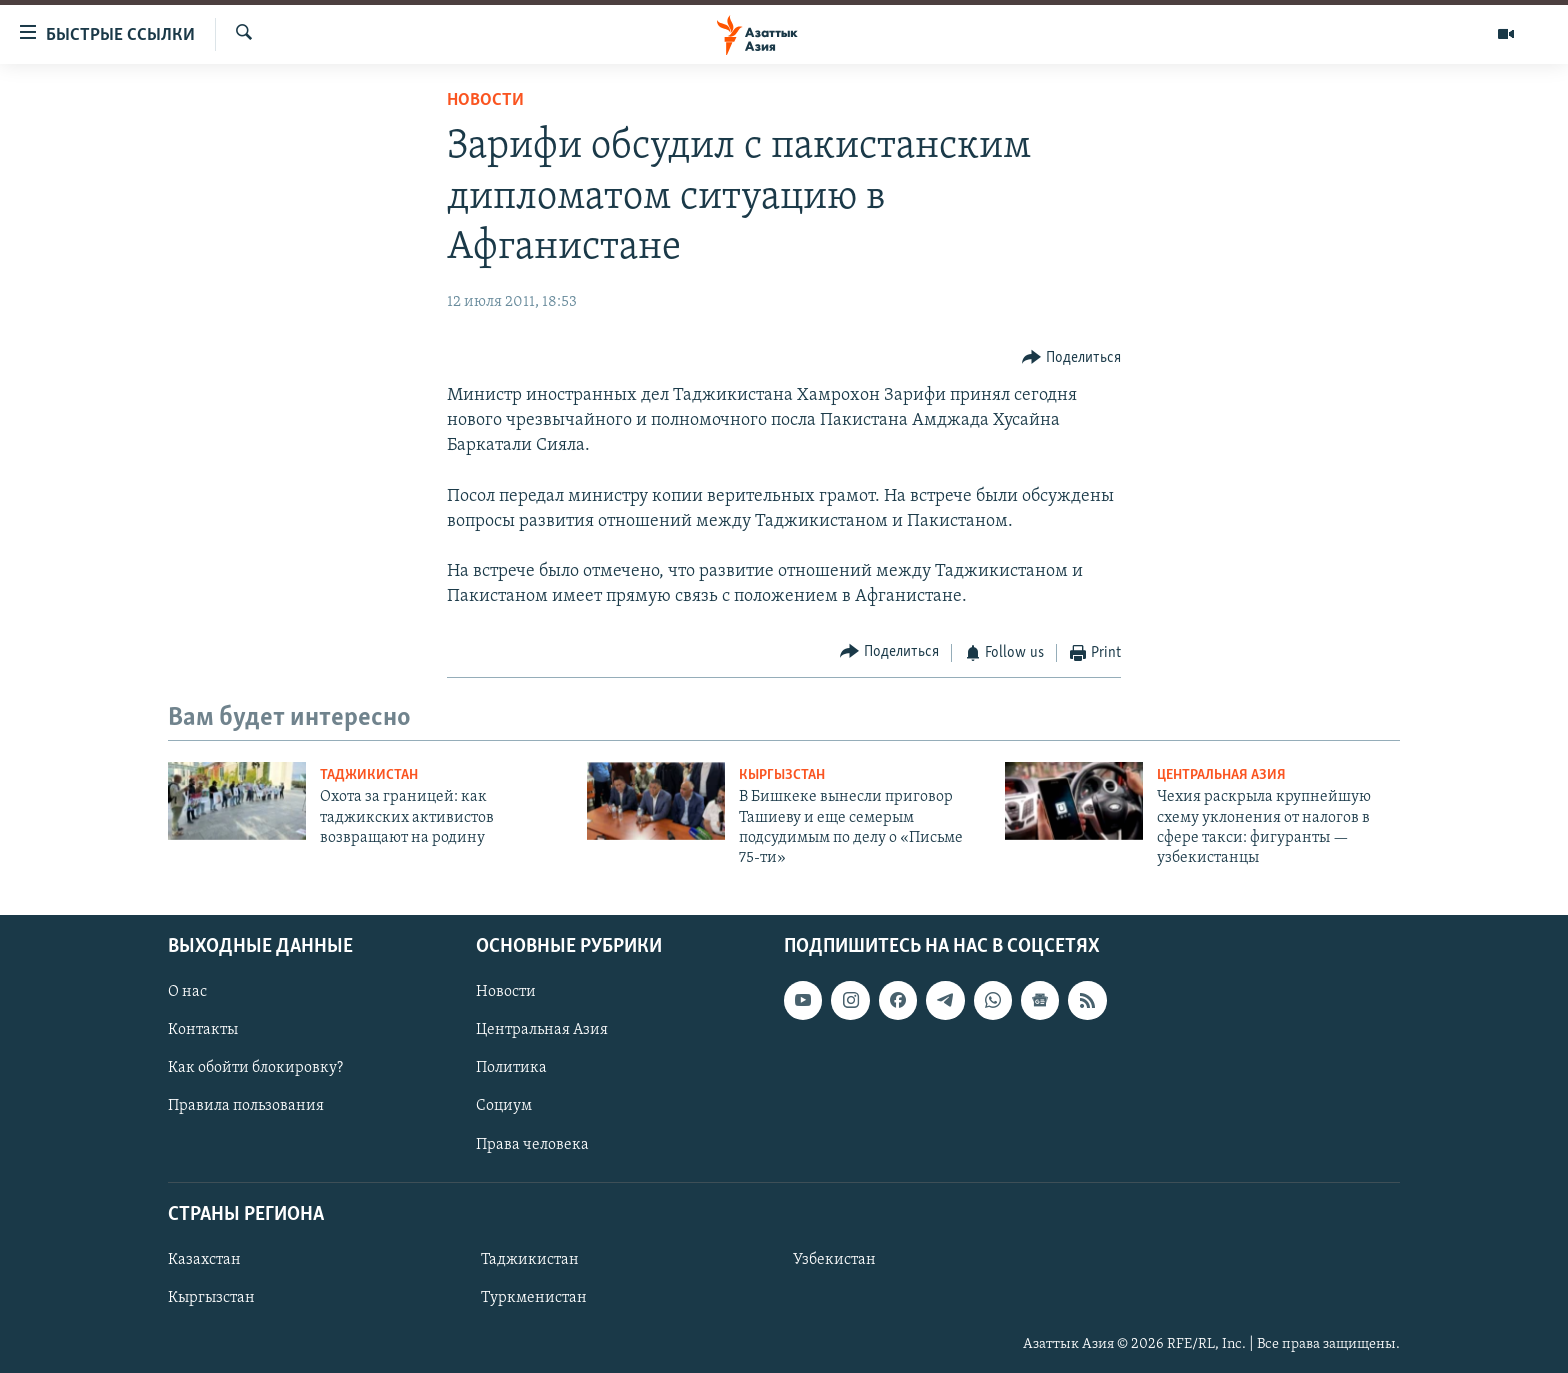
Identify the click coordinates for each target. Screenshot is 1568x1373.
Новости (485, 100)
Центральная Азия (1221, 775)
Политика (511, 1068)
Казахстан (204, 1260)
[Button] (1071, 358)
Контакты (203, 1030)
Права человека (532, 1144)
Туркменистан (534, 1298)
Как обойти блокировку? (255, 1068)
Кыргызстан (782, 775)
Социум (504, 1106)
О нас (187, 992)
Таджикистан (369, 775)
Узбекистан (834, 1260)
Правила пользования (246, 1106)
